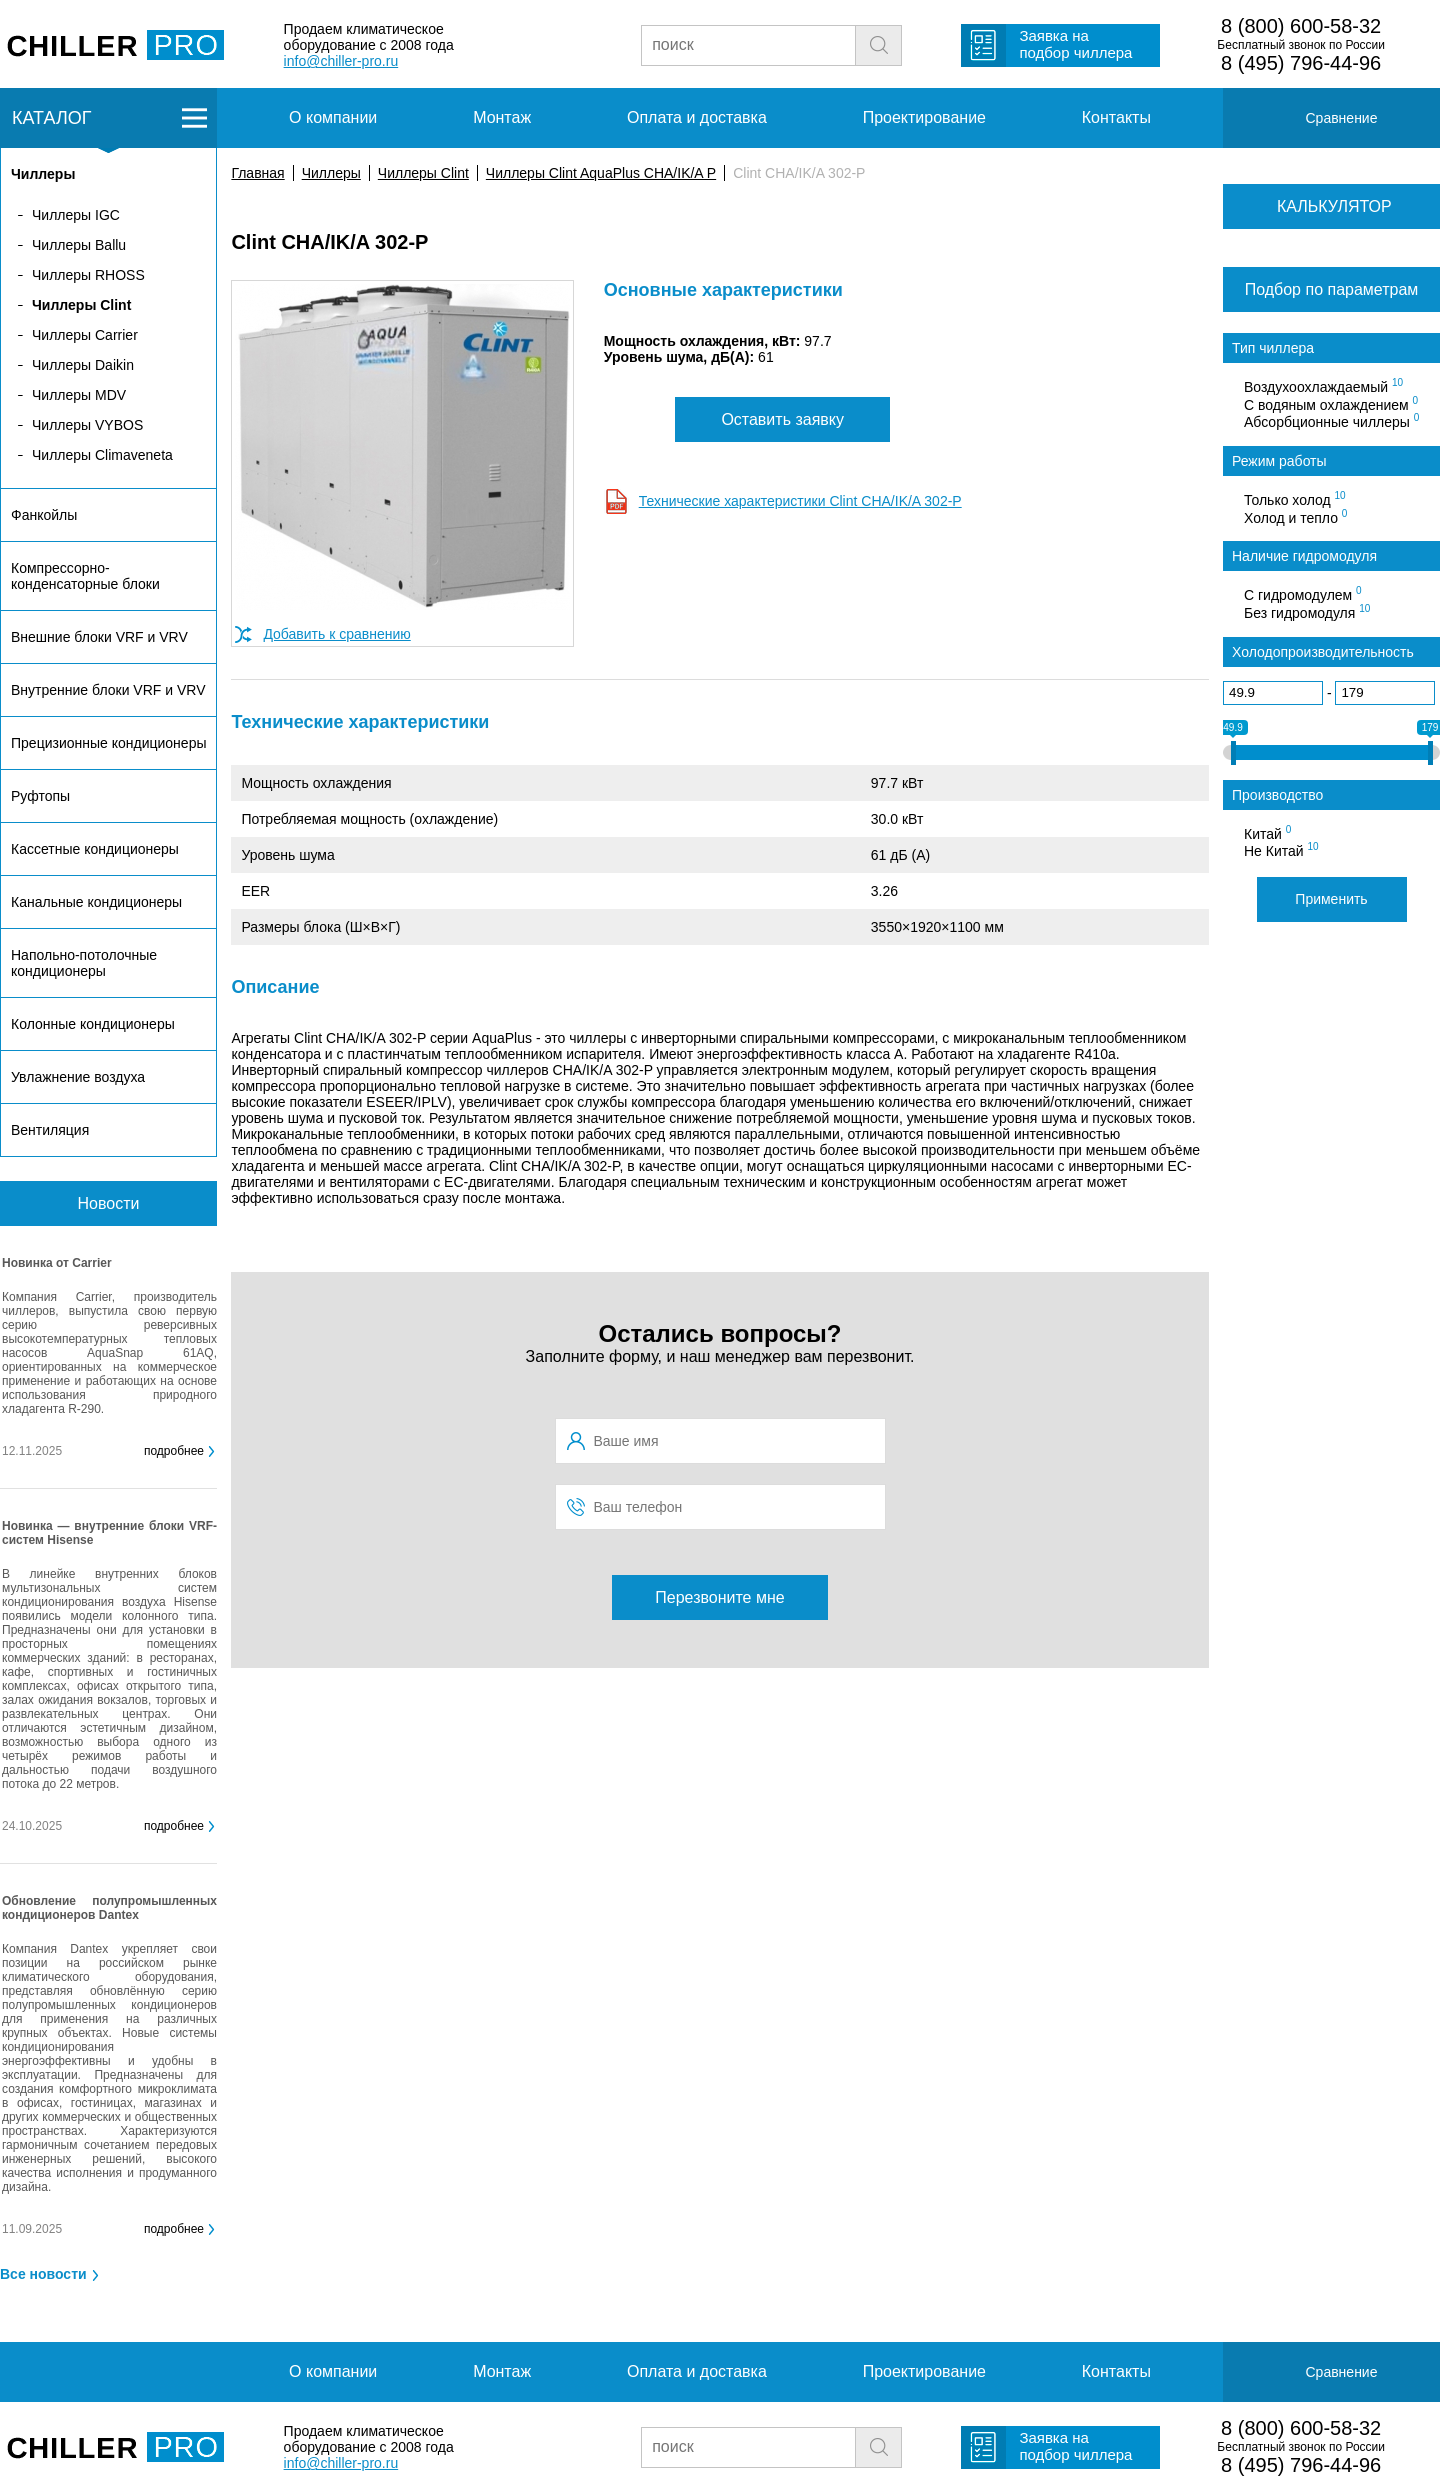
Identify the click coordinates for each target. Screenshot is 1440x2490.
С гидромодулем (1303, 594)
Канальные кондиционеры (96, 902)
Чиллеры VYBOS (87, 425)
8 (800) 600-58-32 (1301, 26)
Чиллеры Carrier (85, 335)
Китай (1267, 833)
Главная (257, 173)
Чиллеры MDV (79, 395)
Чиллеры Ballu (79, 245)
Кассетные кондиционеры (95, 849)
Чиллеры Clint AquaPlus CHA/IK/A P (601, 173)
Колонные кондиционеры (93, 1024)
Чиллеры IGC (76, 215)
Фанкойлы (44, 515)
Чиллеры (331, 173)
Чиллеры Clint (423, 173)
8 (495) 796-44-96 (1301, 63)
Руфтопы (40, 796)
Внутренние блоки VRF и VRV (108, 690)
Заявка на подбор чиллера (1075, 44)
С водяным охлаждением (1331, 404)
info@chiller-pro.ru (341, 61)
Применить (1331, 899)
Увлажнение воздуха (78, 1077)
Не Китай (1281, 850)
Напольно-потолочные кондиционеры (84, 963)
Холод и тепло (1295, 517)
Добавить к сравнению (336, 634)
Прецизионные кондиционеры (108, 743)
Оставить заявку (782, 419)
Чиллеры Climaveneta (102, 455)
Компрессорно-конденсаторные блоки (85, 576)
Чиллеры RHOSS (88, 275)
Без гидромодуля (1307, 612)
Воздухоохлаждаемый (1323, 386)
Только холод (1295, 499)
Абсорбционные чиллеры (1331, 421)
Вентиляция (50, 1130)
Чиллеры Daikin (83, 365)
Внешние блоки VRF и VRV (99, 637)
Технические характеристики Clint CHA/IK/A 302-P (800, 501)
